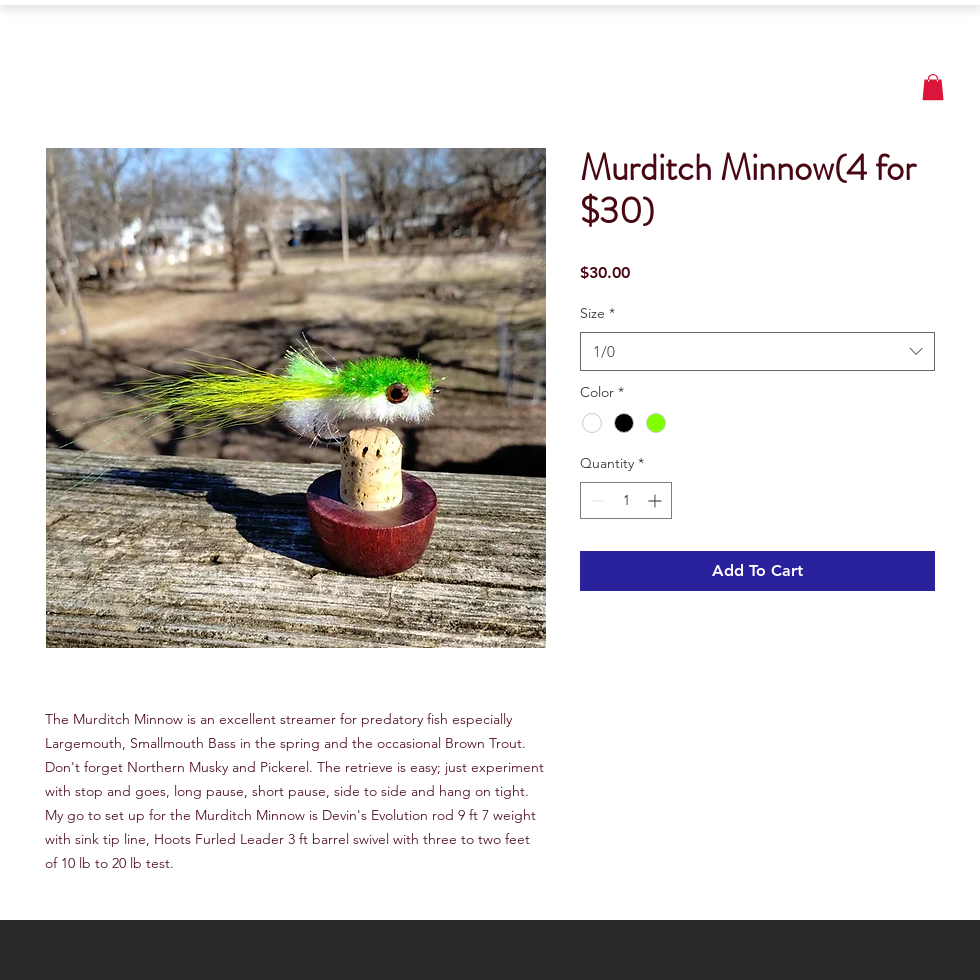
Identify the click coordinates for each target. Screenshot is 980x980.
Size (597, 313)
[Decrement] (595, 500)
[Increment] (656, 500)
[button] (933, 87)
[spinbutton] (626, 500)
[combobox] (757, 351)
